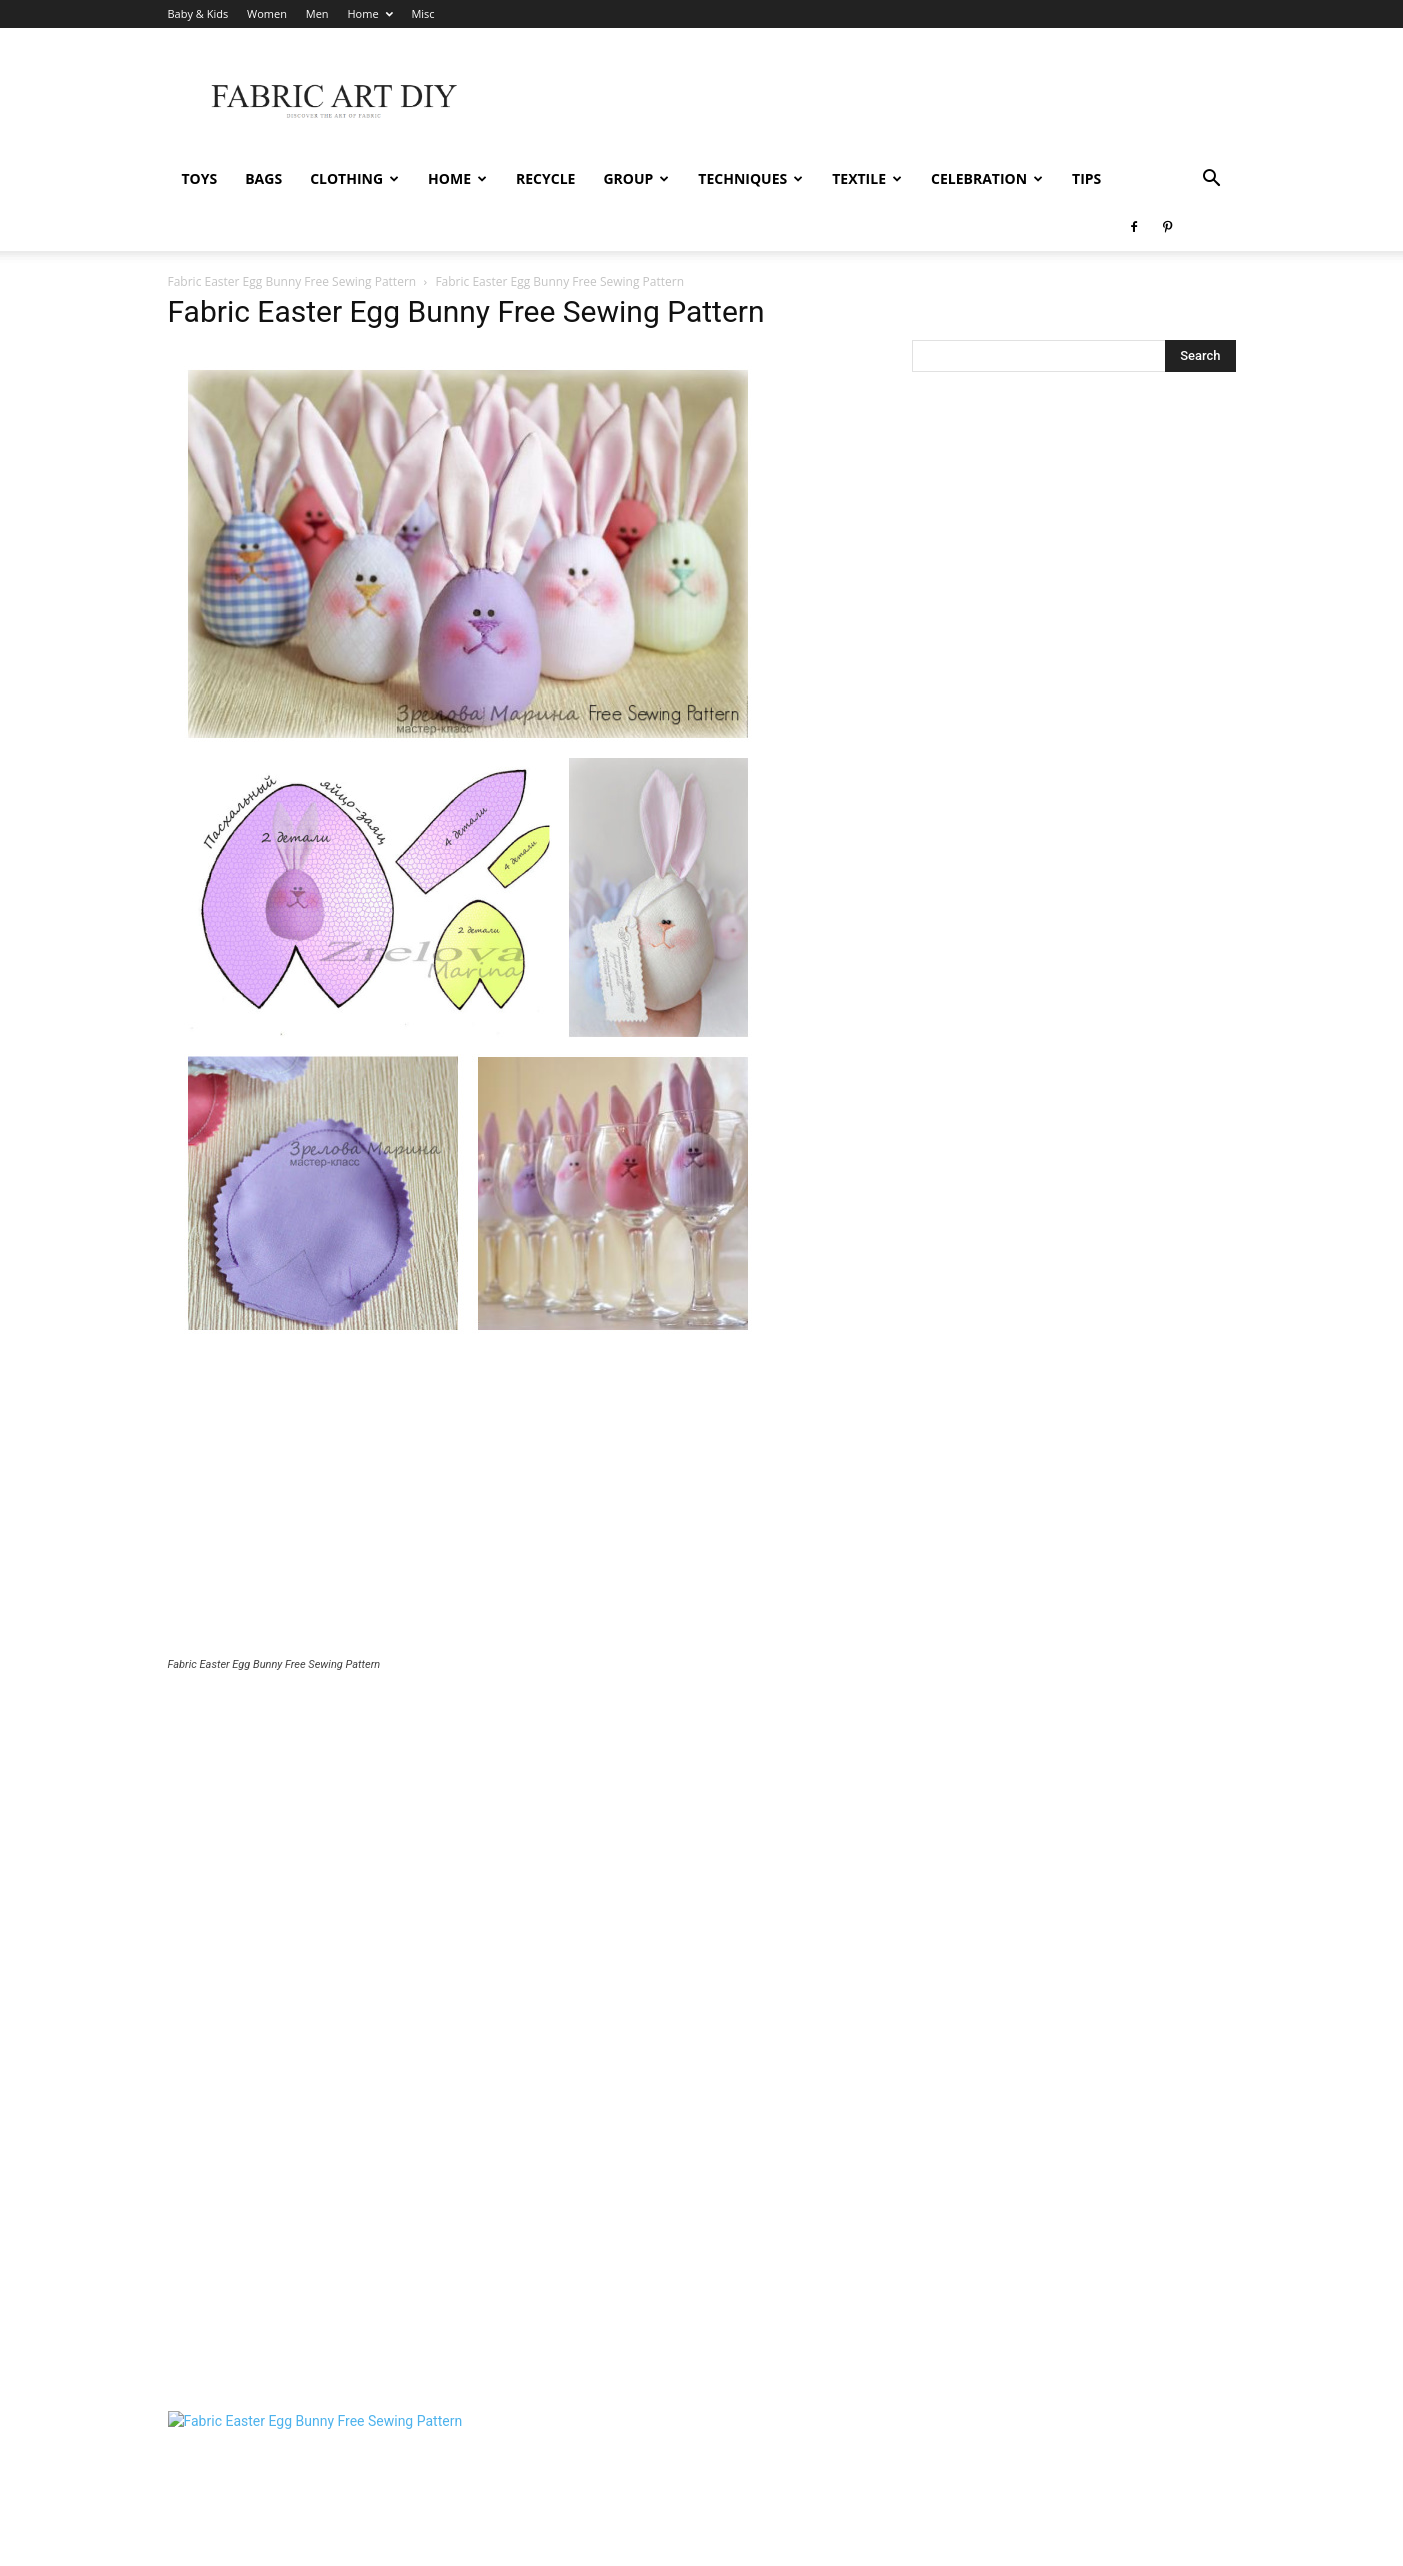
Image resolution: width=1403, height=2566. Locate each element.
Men (317, 13)
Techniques (750, 178)
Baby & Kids (198, 13)
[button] (1212, 180)
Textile (867, 178)
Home (369, 13)
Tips (1086, 178)
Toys (200, 178)
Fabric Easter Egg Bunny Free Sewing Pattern (292, 281)
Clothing (354, 178)
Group (636, 178)
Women (267, 13)
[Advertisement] (516, 1506)
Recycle (545, 178)
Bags (263, 178)
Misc (422, 13)
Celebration (987, 178)
